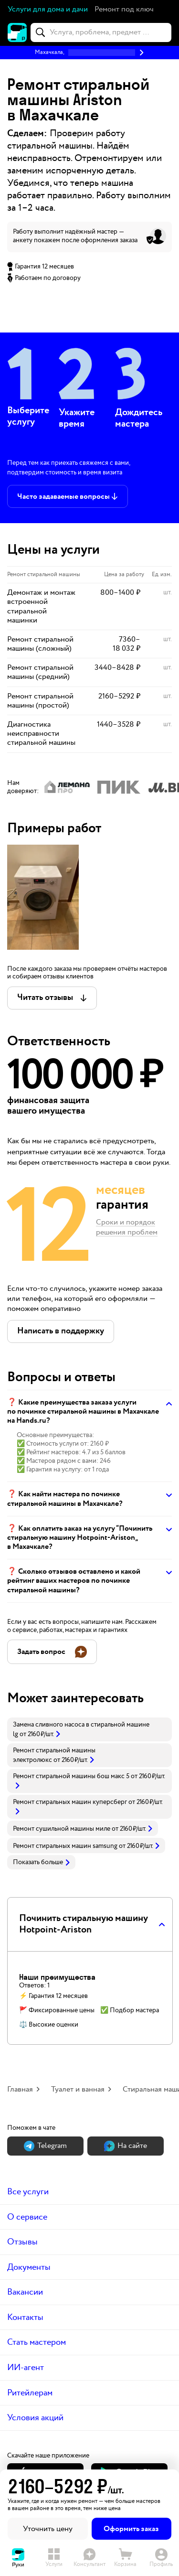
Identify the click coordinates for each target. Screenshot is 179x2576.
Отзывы (22, 2242)
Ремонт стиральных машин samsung (65, 1846)
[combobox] (101, 32)
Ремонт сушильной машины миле (61, 1829)
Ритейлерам (30, 2393)
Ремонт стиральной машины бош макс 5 (71, 1776)
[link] (89, 1729)
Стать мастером (36, 2342)
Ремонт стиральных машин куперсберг (70, 1802)
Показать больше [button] (41, 1862)
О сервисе (27, 2217)
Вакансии (25, 2292)
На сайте (125, 2145)
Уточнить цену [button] (48, 2528)
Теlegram (45, 2145)
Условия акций (35, 2418)
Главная (20, 2089)
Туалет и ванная (78, 2089)
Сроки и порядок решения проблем (127, 1228)
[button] (124, 9)
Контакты (25, 2317)
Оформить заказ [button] (131, 2528)
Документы (29, 2267)
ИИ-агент (25, 2367)
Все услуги (28, 2192)
